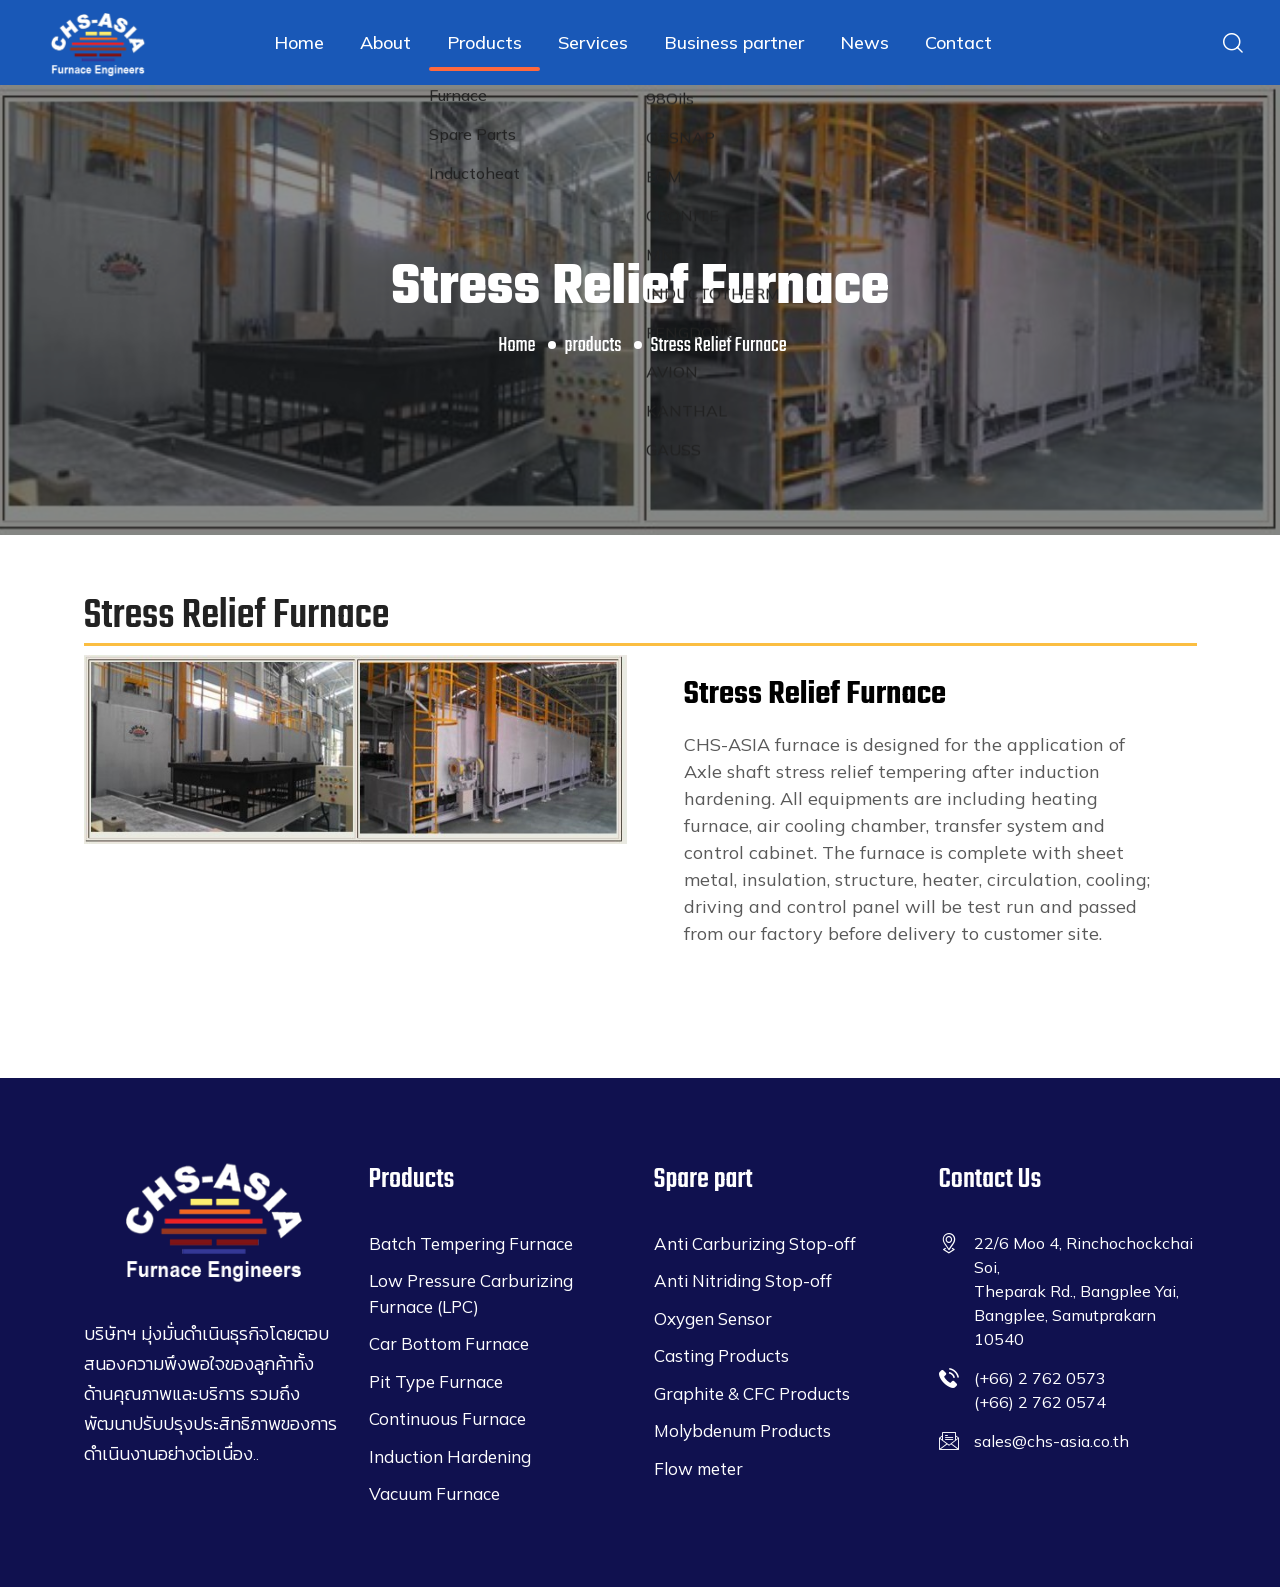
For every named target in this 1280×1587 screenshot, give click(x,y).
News (864, 42)
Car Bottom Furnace (449, 1343)
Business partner (734, 42)
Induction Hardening (450, 1456)
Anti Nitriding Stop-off (743, 1280)
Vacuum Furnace (434, 1493)
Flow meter (698, 1468)
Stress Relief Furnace (719, 345)
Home (299, 42)
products (593, 345)
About (385, 42)
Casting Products (721, 1355)
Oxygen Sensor (713, 1318)
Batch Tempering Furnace (471, 1243)
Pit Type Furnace (436, 1381)
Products (484, 42)
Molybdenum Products (742, 1430)
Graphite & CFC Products (752, 1393)
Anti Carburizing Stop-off (755, 1243)
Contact (958, 42)
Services (593, 42)
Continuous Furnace (447, 1418)
